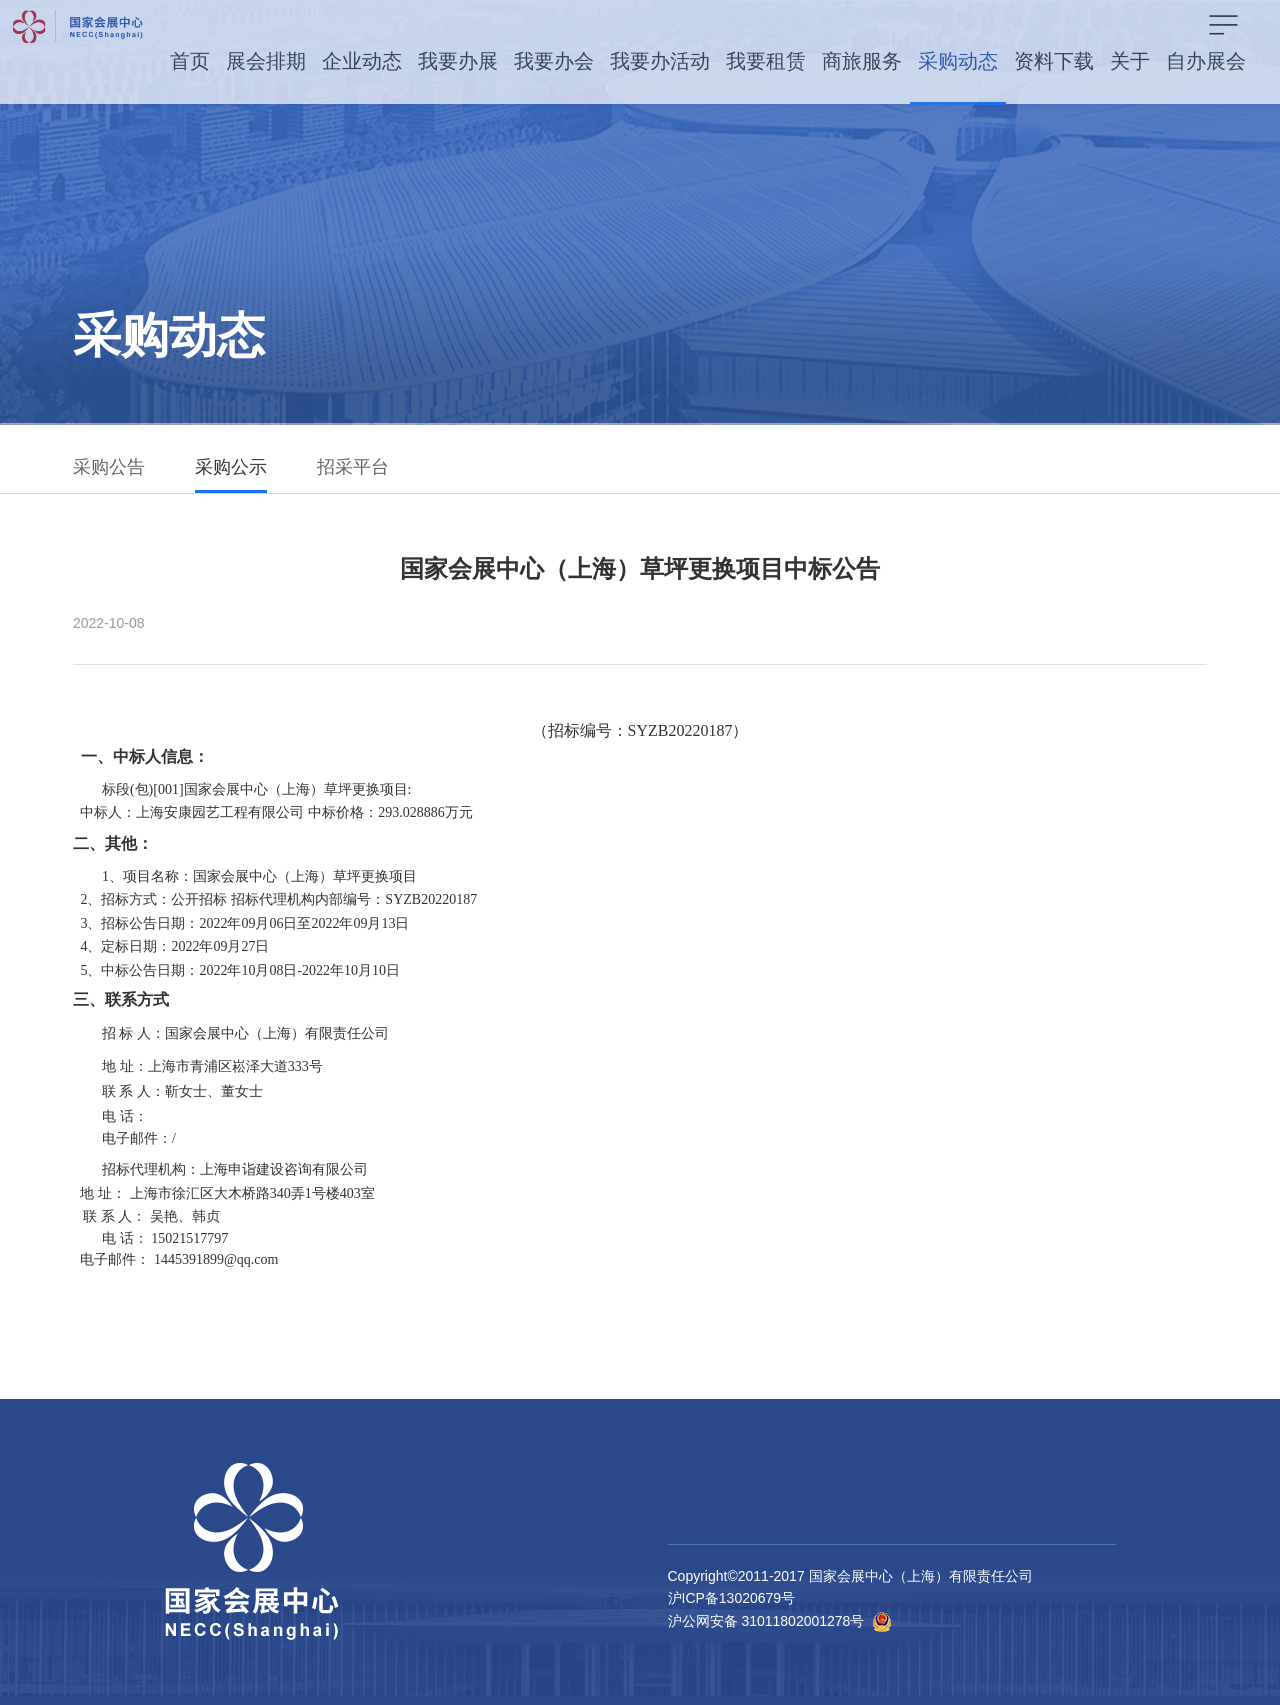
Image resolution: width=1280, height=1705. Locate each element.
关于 (1130, 61)
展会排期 (266, 61)
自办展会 (1206, 61)
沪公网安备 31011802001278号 (766, 1621)
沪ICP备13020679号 (732, 1598)
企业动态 (362, 61)
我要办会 (554, 61)
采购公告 (109, 467)
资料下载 (1054, 61)
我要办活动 (660, 61)
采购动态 (958, 61)
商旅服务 (862, 61)
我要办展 (458, 61)
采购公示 (231, 467)
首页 (190, 61)
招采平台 (353, 467)
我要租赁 (766, 61)
